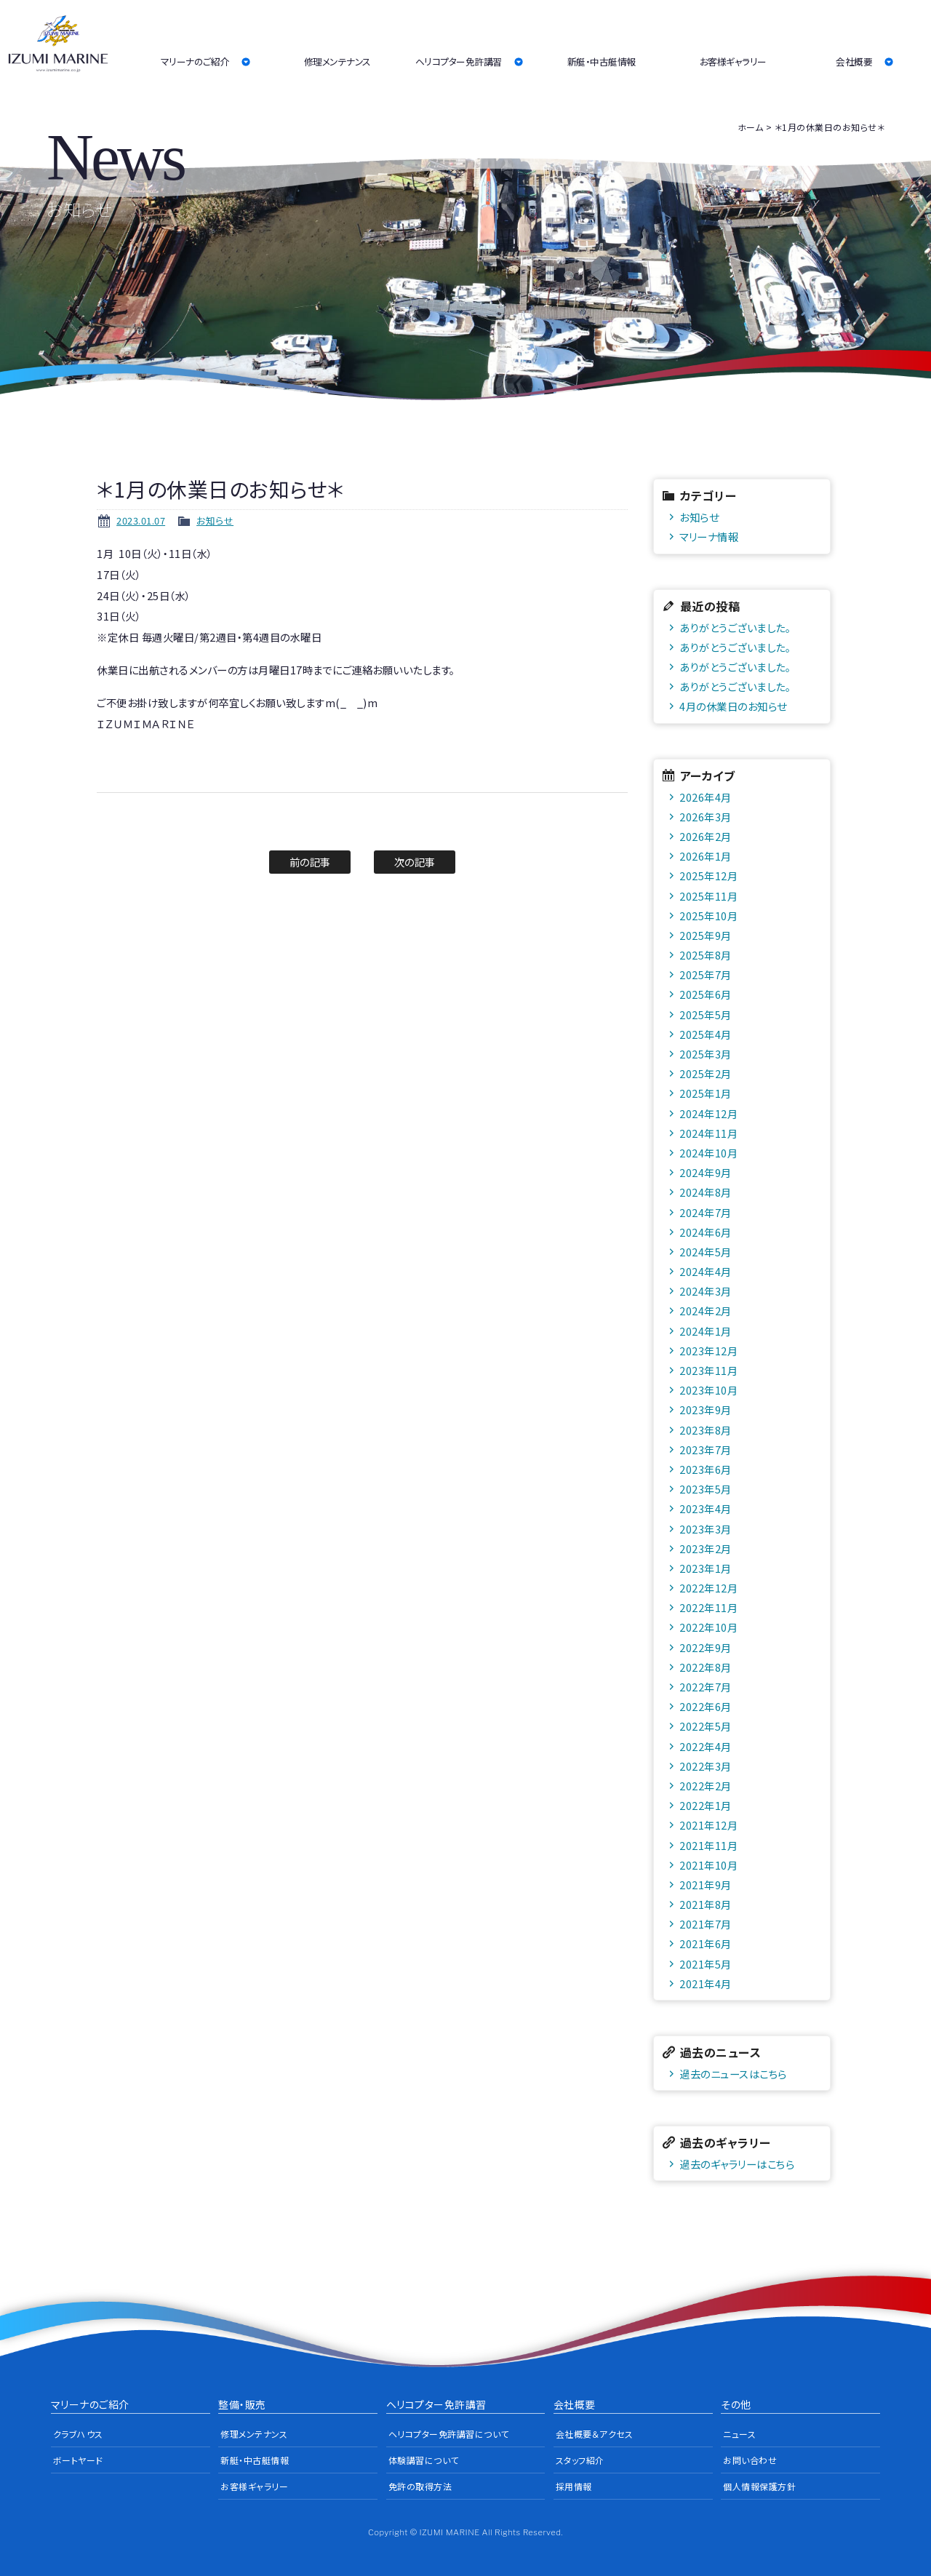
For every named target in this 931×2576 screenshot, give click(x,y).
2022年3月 (705, 1766)
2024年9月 (705, 1172)
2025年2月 (705, 1073)
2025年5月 (705, 1014)
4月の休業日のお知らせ (733, 706)
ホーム (751, 127)
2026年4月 (705, 797)
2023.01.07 (140, 520)
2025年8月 (705, 955)
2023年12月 (708, 1350)
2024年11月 (708, 1133)
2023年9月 (705, 1409)
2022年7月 (705, 1687)
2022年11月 (708, 1607)
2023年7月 (705, 1449)
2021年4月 (705, 1983)
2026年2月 (705, 836)
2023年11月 (708, 1370)
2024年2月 (705, 1310)
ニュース (739, 2434)
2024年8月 (705, 1192)
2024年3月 (705, 1291)
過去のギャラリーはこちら (736, 2164)
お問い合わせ (750, 2460)
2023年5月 (705, 1489)
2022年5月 (705, 1726)
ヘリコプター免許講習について (448, 2434)
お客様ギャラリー (733, 61)
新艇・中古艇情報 (601, 61)
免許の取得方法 (420, 2486)
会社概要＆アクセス (595, 2434)
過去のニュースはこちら (733, 2074)
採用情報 (574, 2486)
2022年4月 (705, 1746)
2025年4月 (705, 1034)
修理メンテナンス (337, 61)
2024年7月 (705, 1212)
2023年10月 (708, 1390)
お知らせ (214, 520)
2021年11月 (708, 1845)
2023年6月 (705, 1469)
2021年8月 (705, 1904)
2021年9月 (705, 1884)
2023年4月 (705, 1508)
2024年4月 (705, 1271)
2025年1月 (705, 1093)
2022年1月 (705, 1805)
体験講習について (423, 2460)
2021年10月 (708, 1865)
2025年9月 (705, 935)
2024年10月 (708, 1153)
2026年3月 (705, 817)
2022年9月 (705, 1647)
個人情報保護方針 (759, 2486)
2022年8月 (705, 1667)
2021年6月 (705, 1943)
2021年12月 (708, 1825)
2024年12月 (708, 1113)
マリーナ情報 (708, 536)
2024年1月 (705, 1331)
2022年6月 (705, 1706)
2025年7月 (705, 974)
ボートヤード (78, 2460)
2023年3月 (705, 1529)
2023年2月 (705, 1548)
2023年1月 (705, 1568)
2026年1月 (705, 856)
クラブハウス (78, 2434)
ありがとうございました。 (735, 627)
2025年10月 (708, 915)
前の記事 (310, 861)
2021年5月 (705, 1964)
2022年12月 (708, 1588)
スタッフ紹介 (580, 2460)
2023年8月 (705, 1430)
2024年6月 (705, 1232)
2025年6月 (705, 994)
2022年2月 (705, 1786)
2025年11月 (708, 896)
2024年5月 (705, 1252)
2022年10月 (708, 1627)
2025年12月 (708, 875)
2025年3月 (705, 1054)
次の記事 (415, 861)
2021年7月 (705, 1924)
